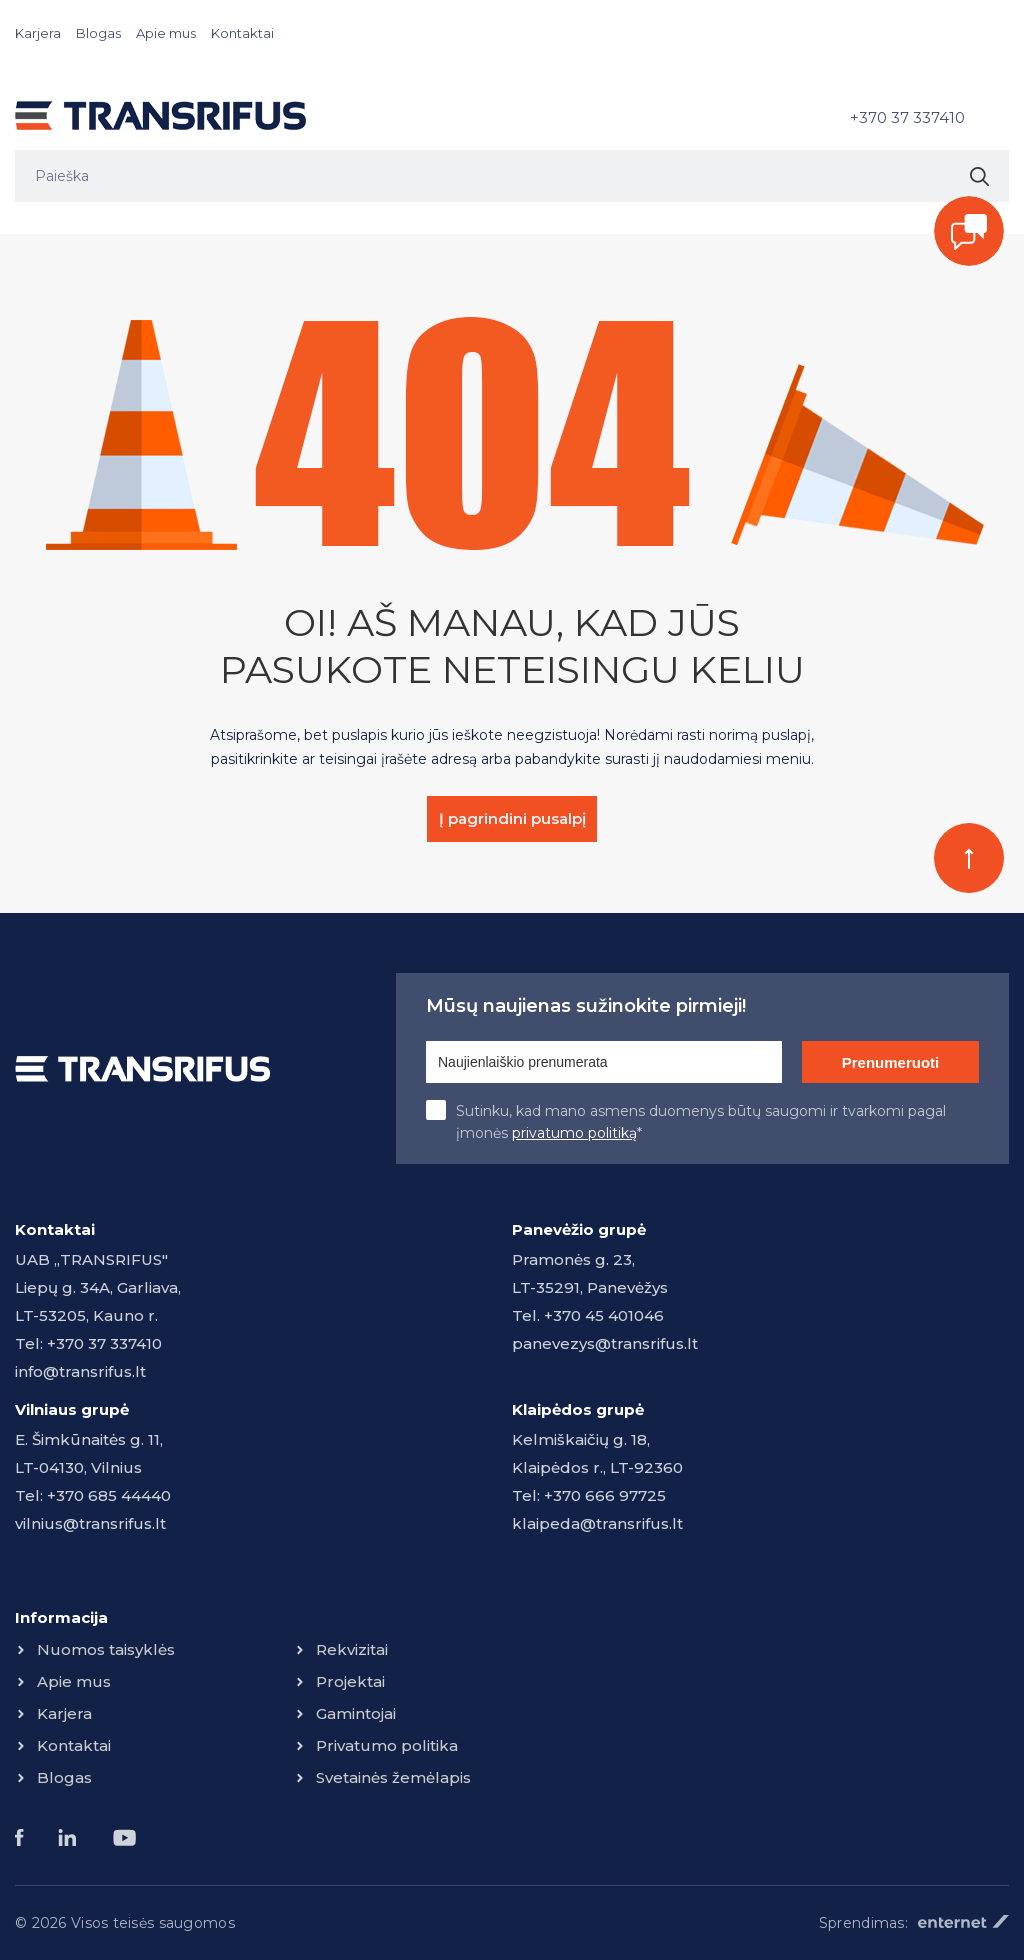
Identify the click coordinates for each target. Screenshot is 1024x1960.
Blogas (98, 33)
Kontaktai (242, 33)
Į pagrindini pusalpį (512, 818)
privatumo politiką (574, 1133)
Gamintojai (356, 1713)
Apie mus (166, 33)
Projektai (350, 1681)
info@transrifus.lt (80, 1371)
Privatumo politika (387, 1745)
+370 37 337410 (907, 117)
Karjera (38, 33)
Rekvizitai (352, 1649)
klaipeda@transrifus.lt (597, 1523)
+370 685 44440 (109, 1495)
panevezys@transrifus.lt (605, 1343)
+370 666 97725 (605, 1495)
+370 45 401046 (604, 1315)
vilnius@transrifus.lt (90, 1523)
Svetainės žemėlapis (393, 1777)
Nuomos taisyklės (106, 1649)
